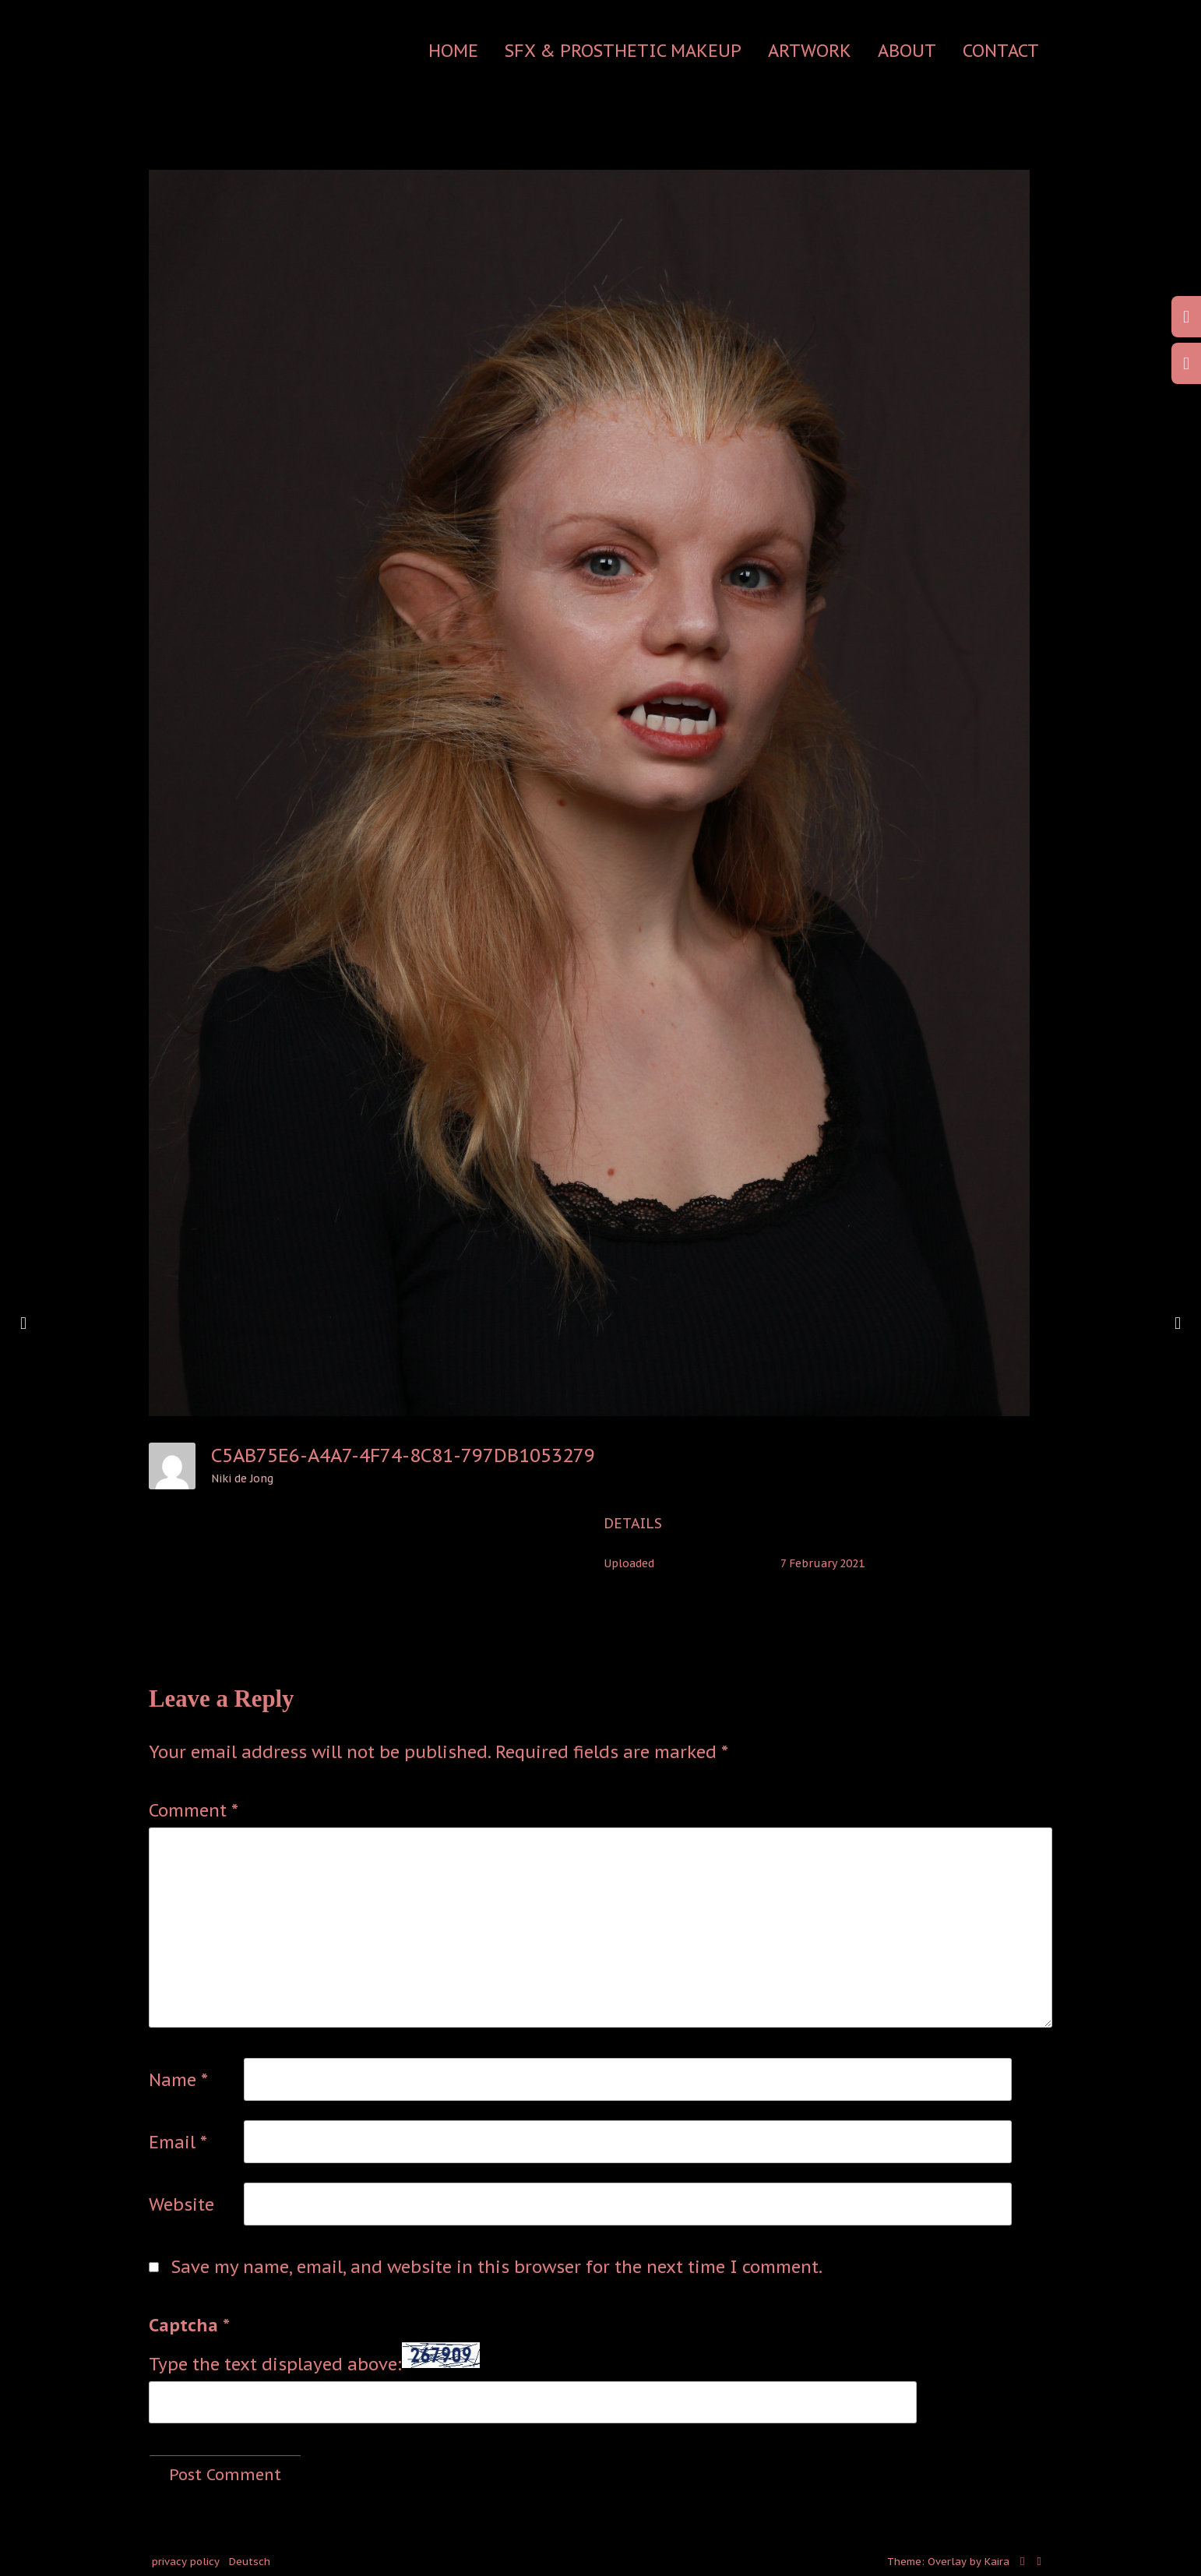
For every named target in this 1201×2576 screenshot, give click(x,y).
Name (178, 2080)
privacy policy (186, 2561)
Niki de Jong (242, 1478)
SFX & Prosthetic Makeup (623, 51)
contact (1001, 51)
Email (178, 2142)
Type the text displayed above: (275, 2364)
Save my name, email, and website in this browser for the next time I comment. (496, 2267)
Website (181, 2204)
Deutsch (249, 2561)
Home (453, 51)
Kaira (996, 2561)
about (907, 51)
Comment (193, 1810)
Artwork (809, 51)
